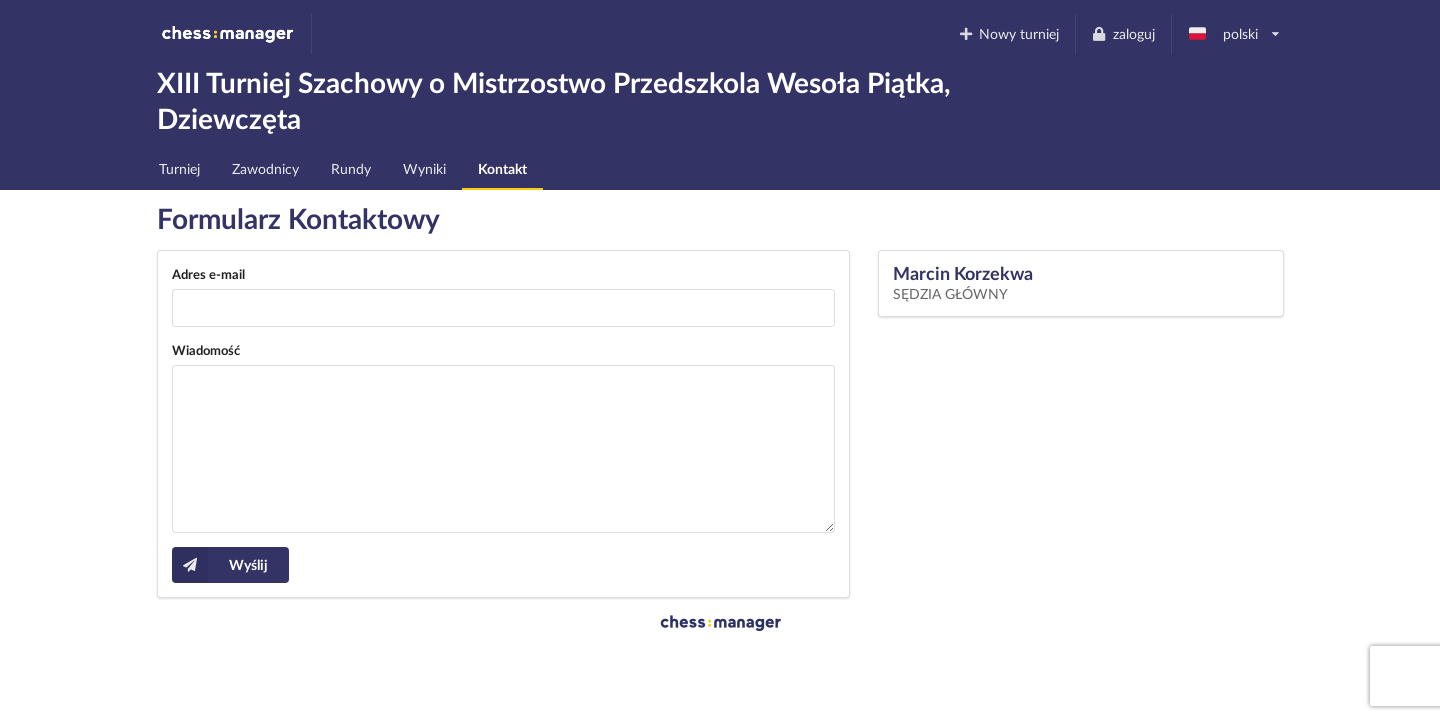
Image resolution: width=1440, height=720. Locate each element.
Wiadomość (206, 350)
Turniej (179, 168)
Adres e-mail (208, 274)
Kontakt (502, 168)
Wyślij (220, 565)
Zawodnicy (265, 168)
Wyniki (424, 168)
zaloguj (1123, 33)
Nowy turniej (1008, 33)
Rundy (351, 168)
